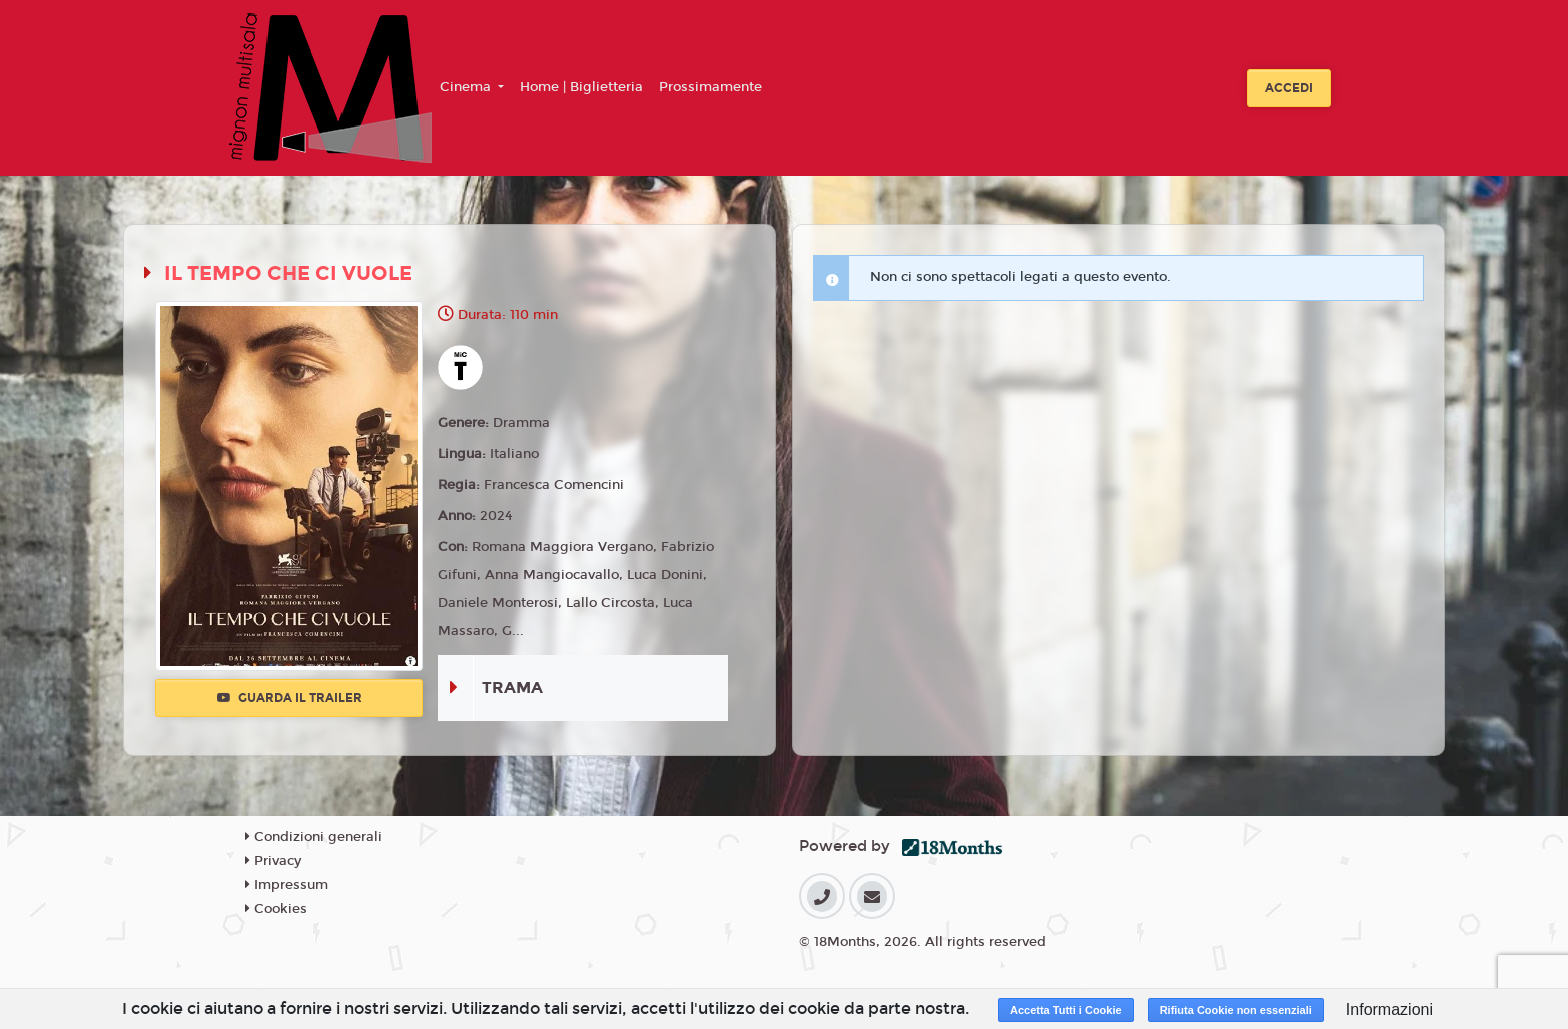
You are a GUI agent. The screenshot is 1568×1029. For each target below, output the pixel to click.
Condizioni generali (313, 837)
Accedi (1289, 88)
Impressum (286, 885)
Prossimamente (710, 87)
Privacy (273, 861)
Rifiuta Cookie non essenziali (1236, 1010)
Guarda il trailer (289, 698)
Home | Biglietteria (581, 87)
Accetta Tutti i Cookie (1066, 1010)
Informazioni (1389, 1009)
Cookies (276, 909)
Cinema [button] (467, 87)
